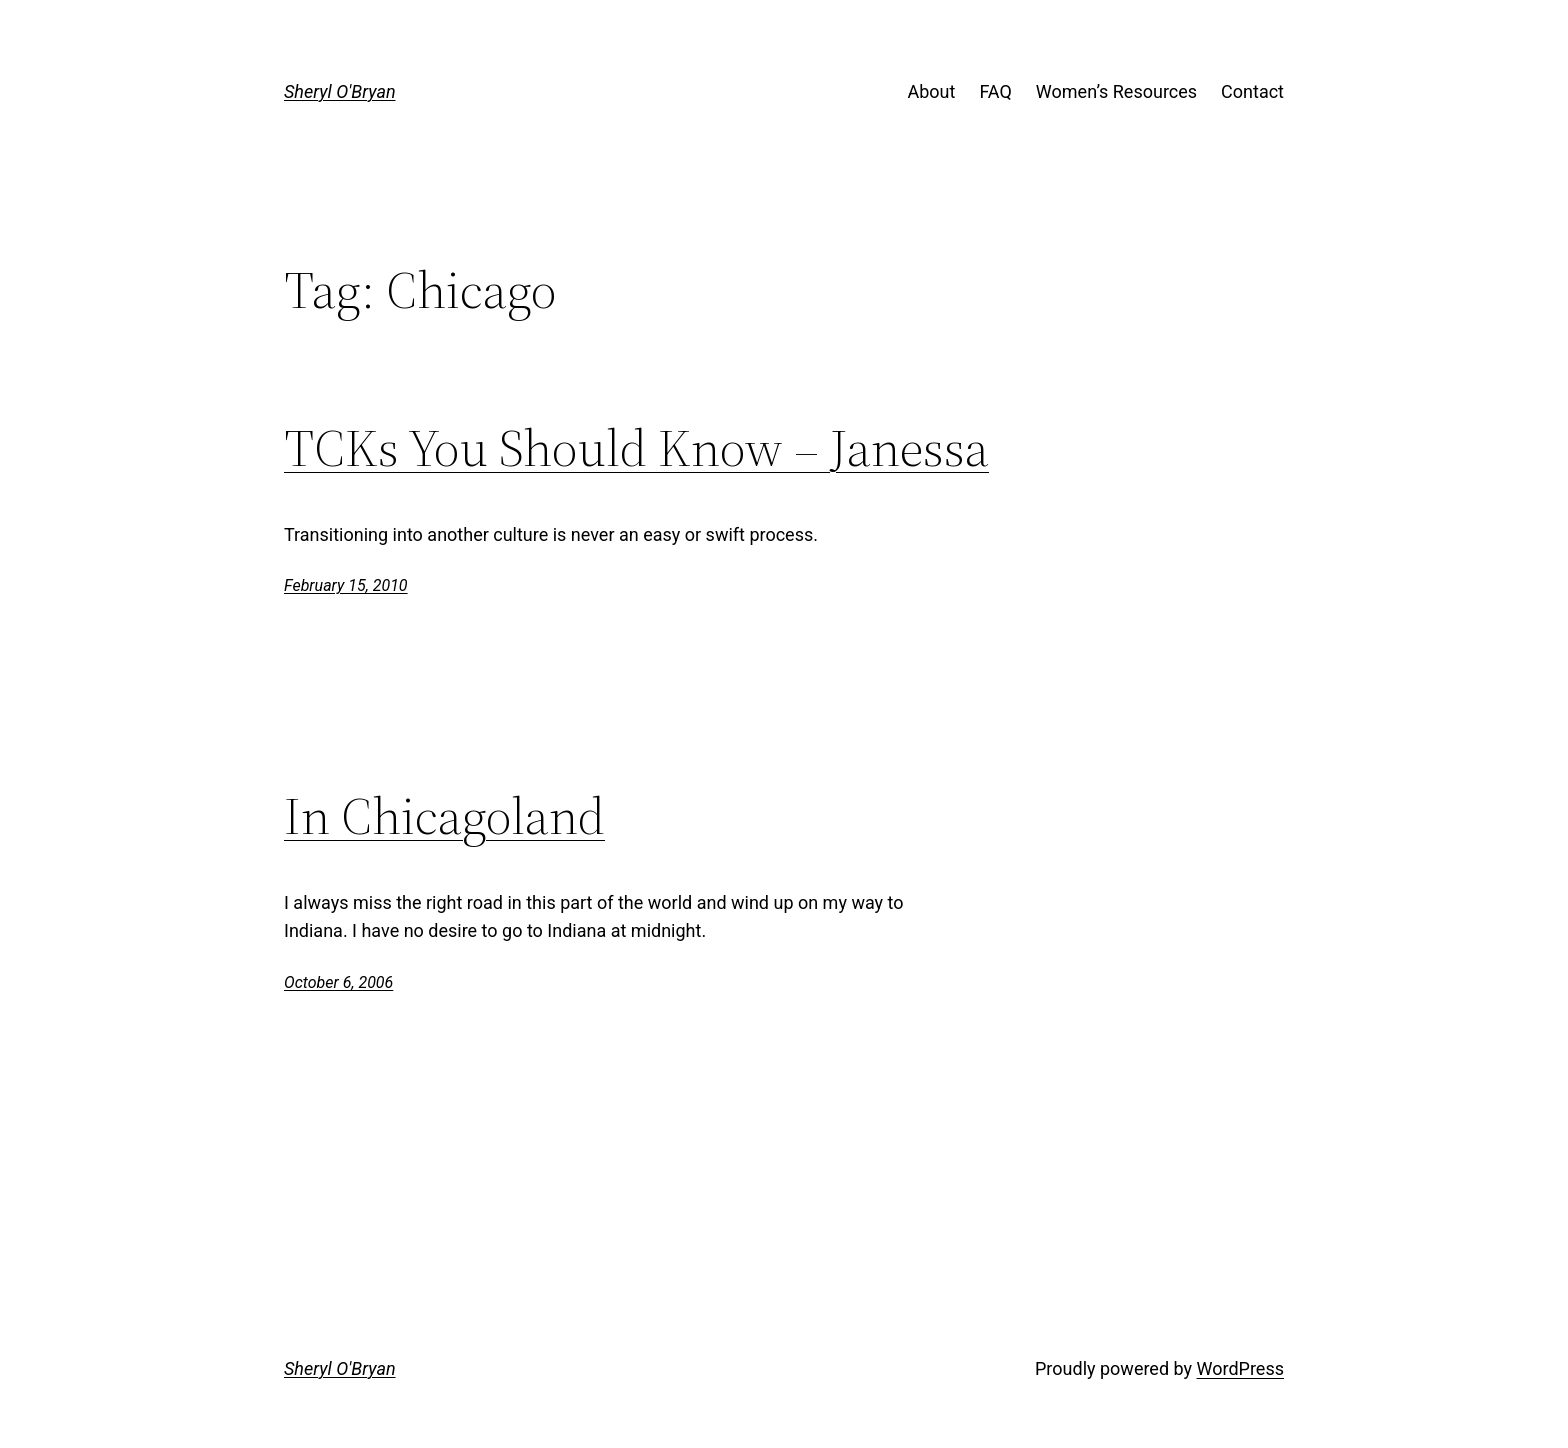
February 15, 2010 (346, 585)
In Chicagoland (444, 816)
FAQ (995, 91)
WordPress (1240, 1368)
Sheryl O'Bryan (340, 91)
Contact (1252, 91)
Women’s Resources (1116, 91)
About (931, 91)
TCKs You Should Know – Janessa (636, 448)
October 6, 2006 (338, 982)
